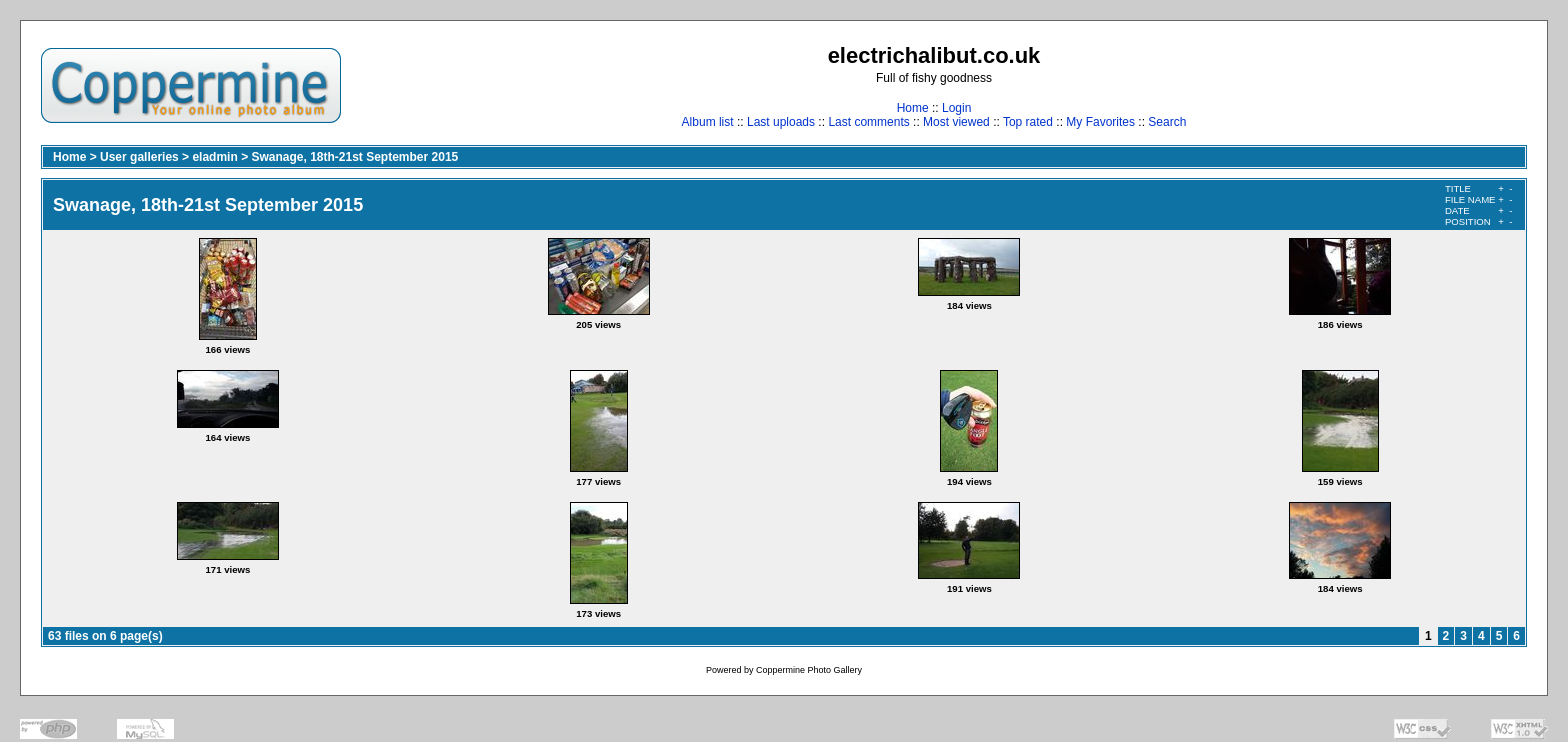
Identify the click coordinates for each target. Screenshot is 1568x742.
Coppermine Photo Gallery (809, 670)
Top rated (1028, 122)
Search (1167, 122)
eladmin (214, 157)
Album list (708, 122)
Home (913, 108)
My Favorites (1100, 122)
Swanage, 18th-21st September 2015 (354, 157)
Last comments (868, 122)
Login (956, 108)
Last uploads (781, 122)
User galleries (139, 157)
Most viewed (956, 122)
